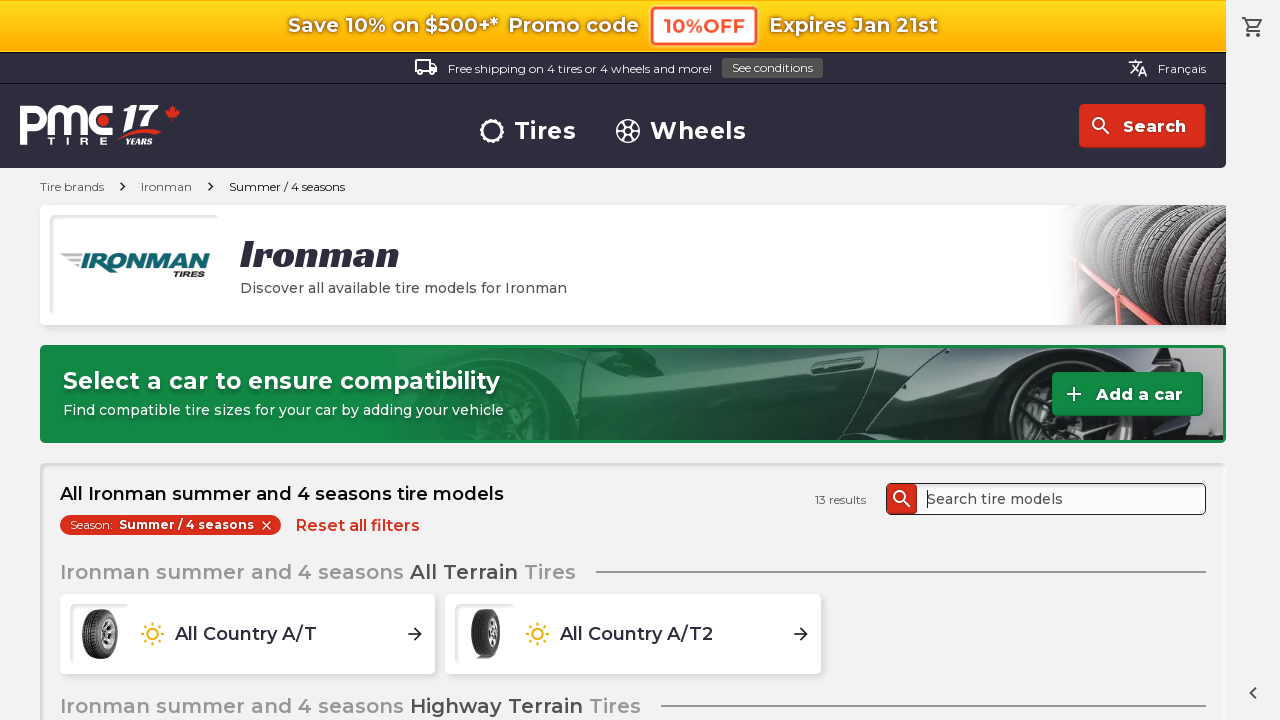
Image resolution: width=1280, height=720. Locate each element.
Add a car (1122, 394)
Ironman (166, 186)
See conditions (772, 67)
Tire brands (72, 186)
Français (1167, 68)
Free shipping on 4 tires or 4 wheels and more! (618, 68)
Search (1137, 126)
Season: (172, 525)
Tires (528, 131)
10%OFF (704, 25)
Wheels (681, 131)
